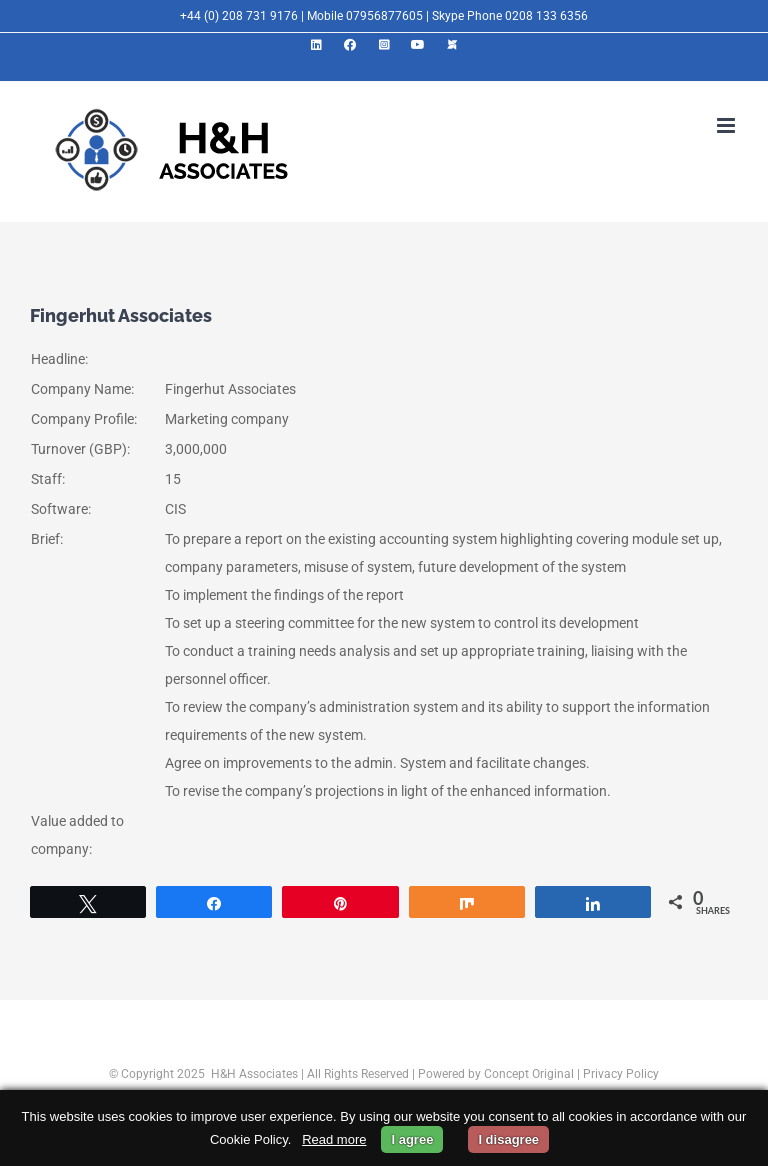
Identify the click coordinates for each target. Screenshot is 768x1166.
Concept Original (529, 1074)
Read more (334, 1139)
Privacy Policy (621, 1074)
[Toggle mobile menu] (727, 125)
